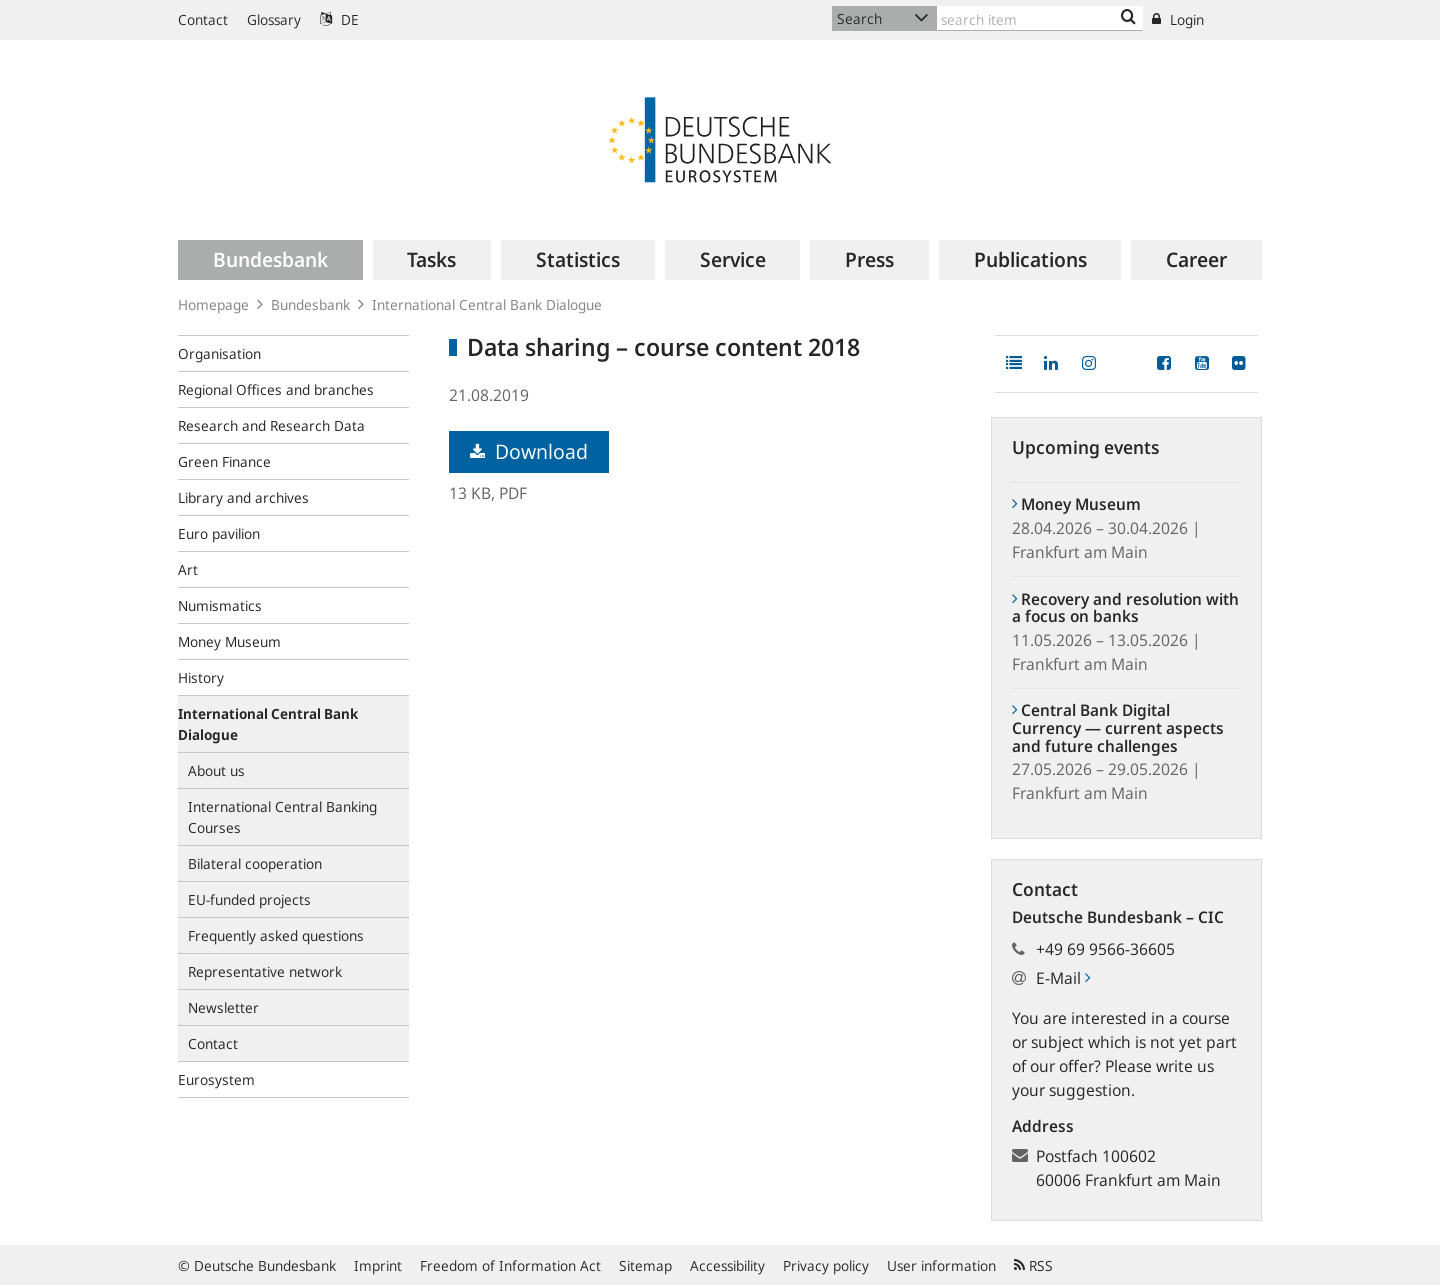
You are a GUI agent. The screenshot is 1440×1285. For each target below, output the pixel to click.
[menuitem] (270, 260)
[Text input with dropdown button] (1040, 18)
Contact (203, 19)
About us (216, 770)
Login (1178, 19)
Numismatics (220, 605)
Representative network (265, 971)
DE (339, 19)
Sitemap (645, 1265)
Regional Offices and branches (276, 389)
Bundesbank (310, 304)
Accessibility (727, 1265)
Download (529, 451)
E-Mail (1063, 978)
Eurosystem (216, 1079)
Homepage (213, 304)
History (201, 677)
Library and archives (243, 497)
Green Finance (224, 461)
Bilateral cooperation (255, 863)
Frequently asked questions (276, 935)
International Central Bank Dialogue (487, 304)
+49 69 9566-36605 (1105, 949)
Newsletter (223, 1007)
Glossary (274, 19)
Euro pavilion (219, 533)
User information (941, 1265)
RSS (1033, 1265)
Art (188, 569)
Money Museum (229, 641)
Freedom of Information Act (510, 1265)
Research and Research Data (271, 425)
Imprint (378, 1265)
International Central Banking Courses (282, 817)
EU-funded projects (249, 899)
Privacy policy (826, 1265)
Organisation (219, 353)
